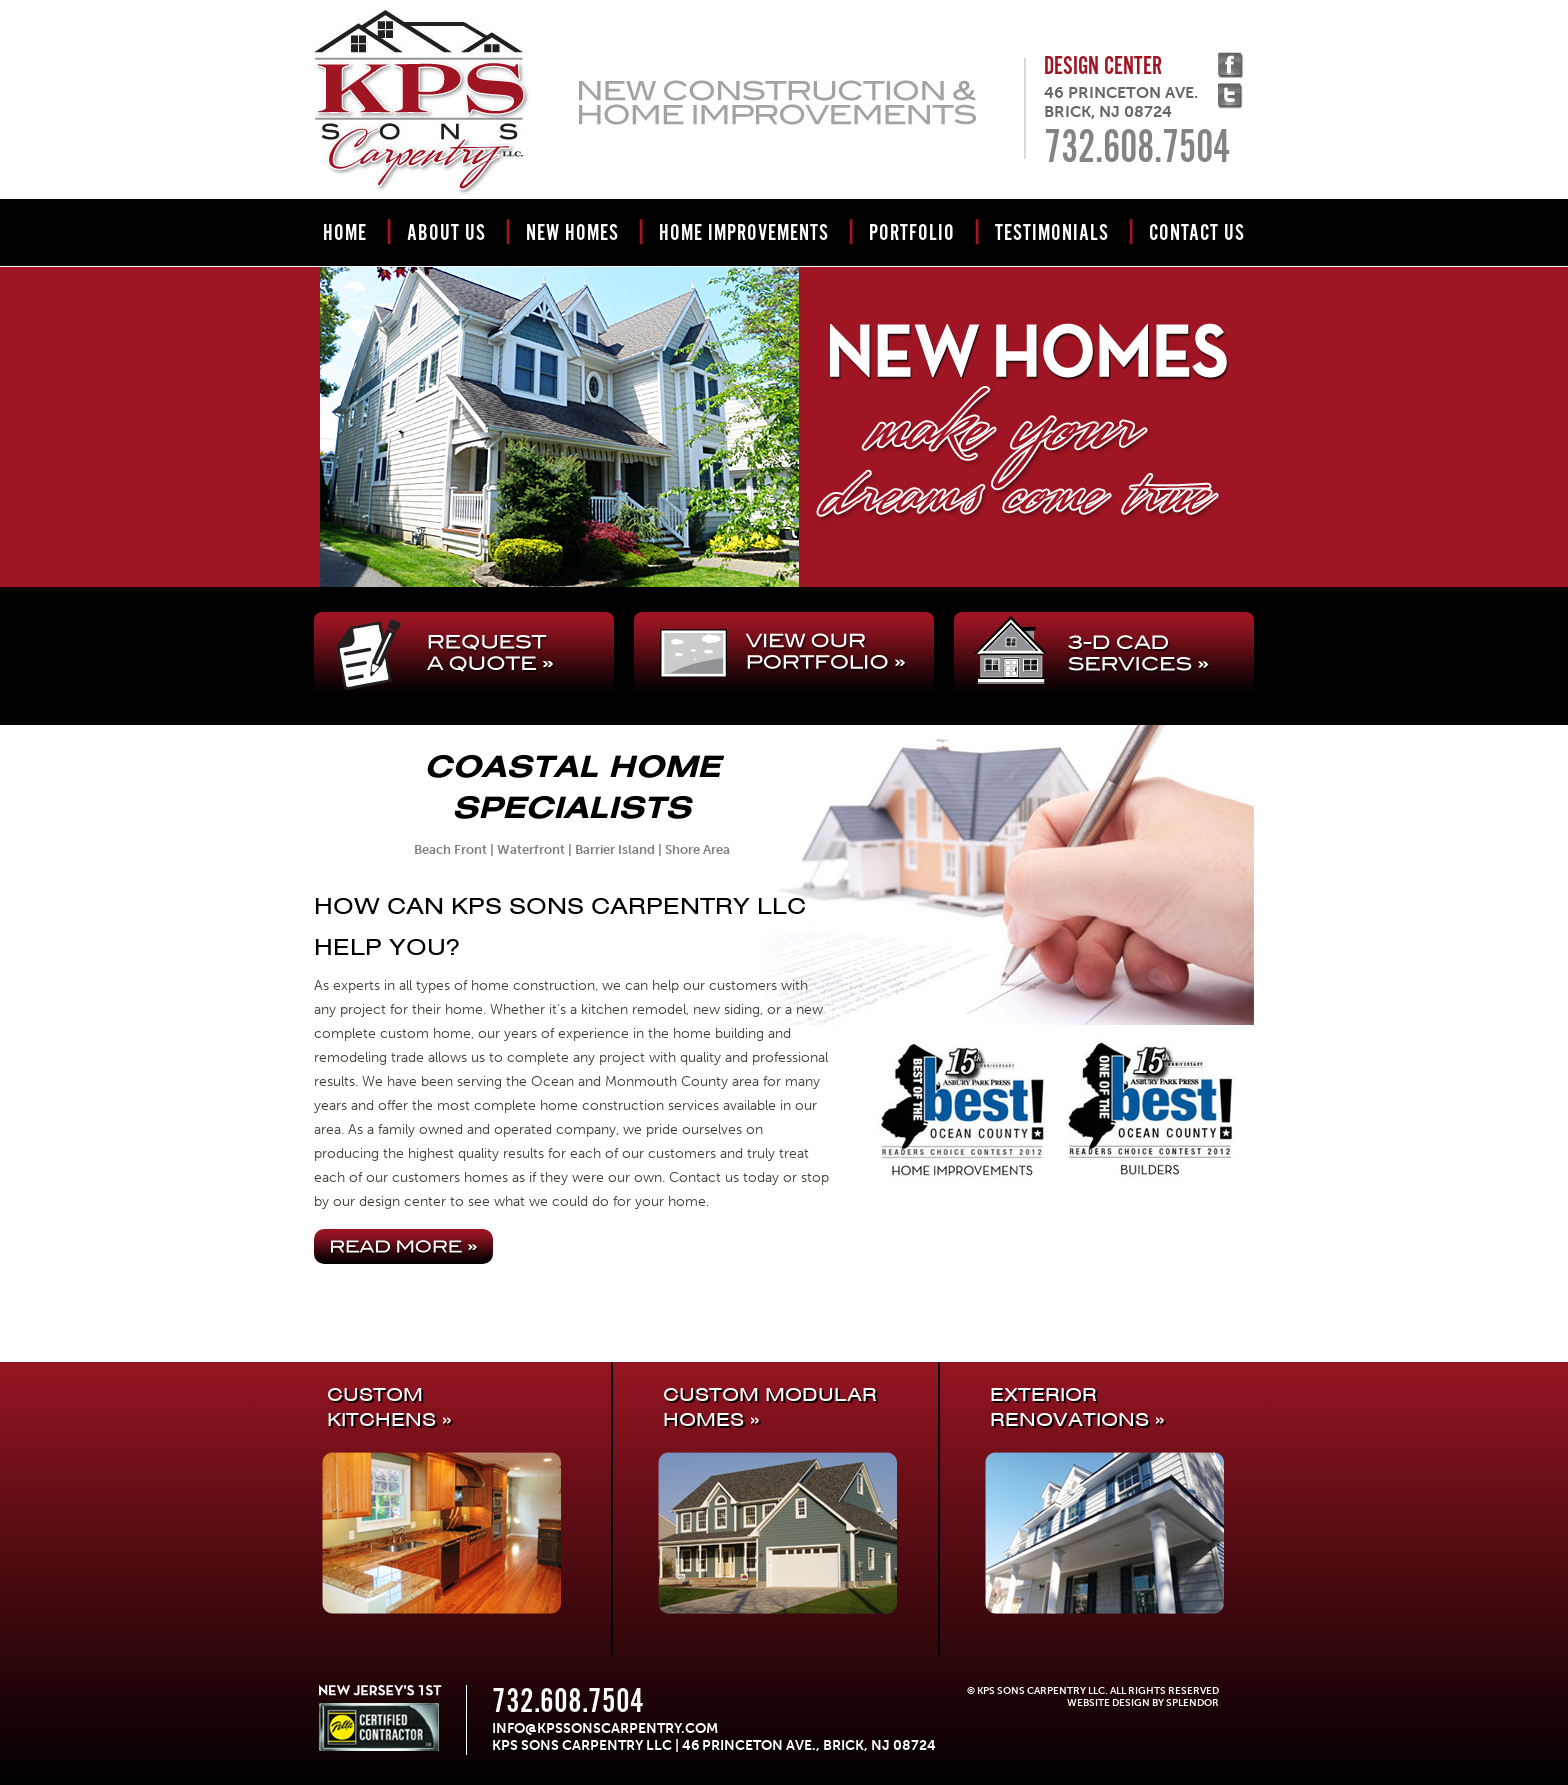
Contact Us (1197, 233)
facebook (1231, 65)
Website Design (1108, 1703)
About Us (446, 233)
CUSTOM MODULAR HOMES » (770, 1407)
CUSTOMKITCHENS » (389, 1407)
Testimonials (1052, 233)
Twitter (1231, 96)
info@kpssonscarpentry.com (605, 1728)
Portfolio (912, 233)
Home (345, 233)
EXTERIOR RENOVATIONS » (1077, 1407)
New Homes (572, 233)
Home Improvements (744, 233)
